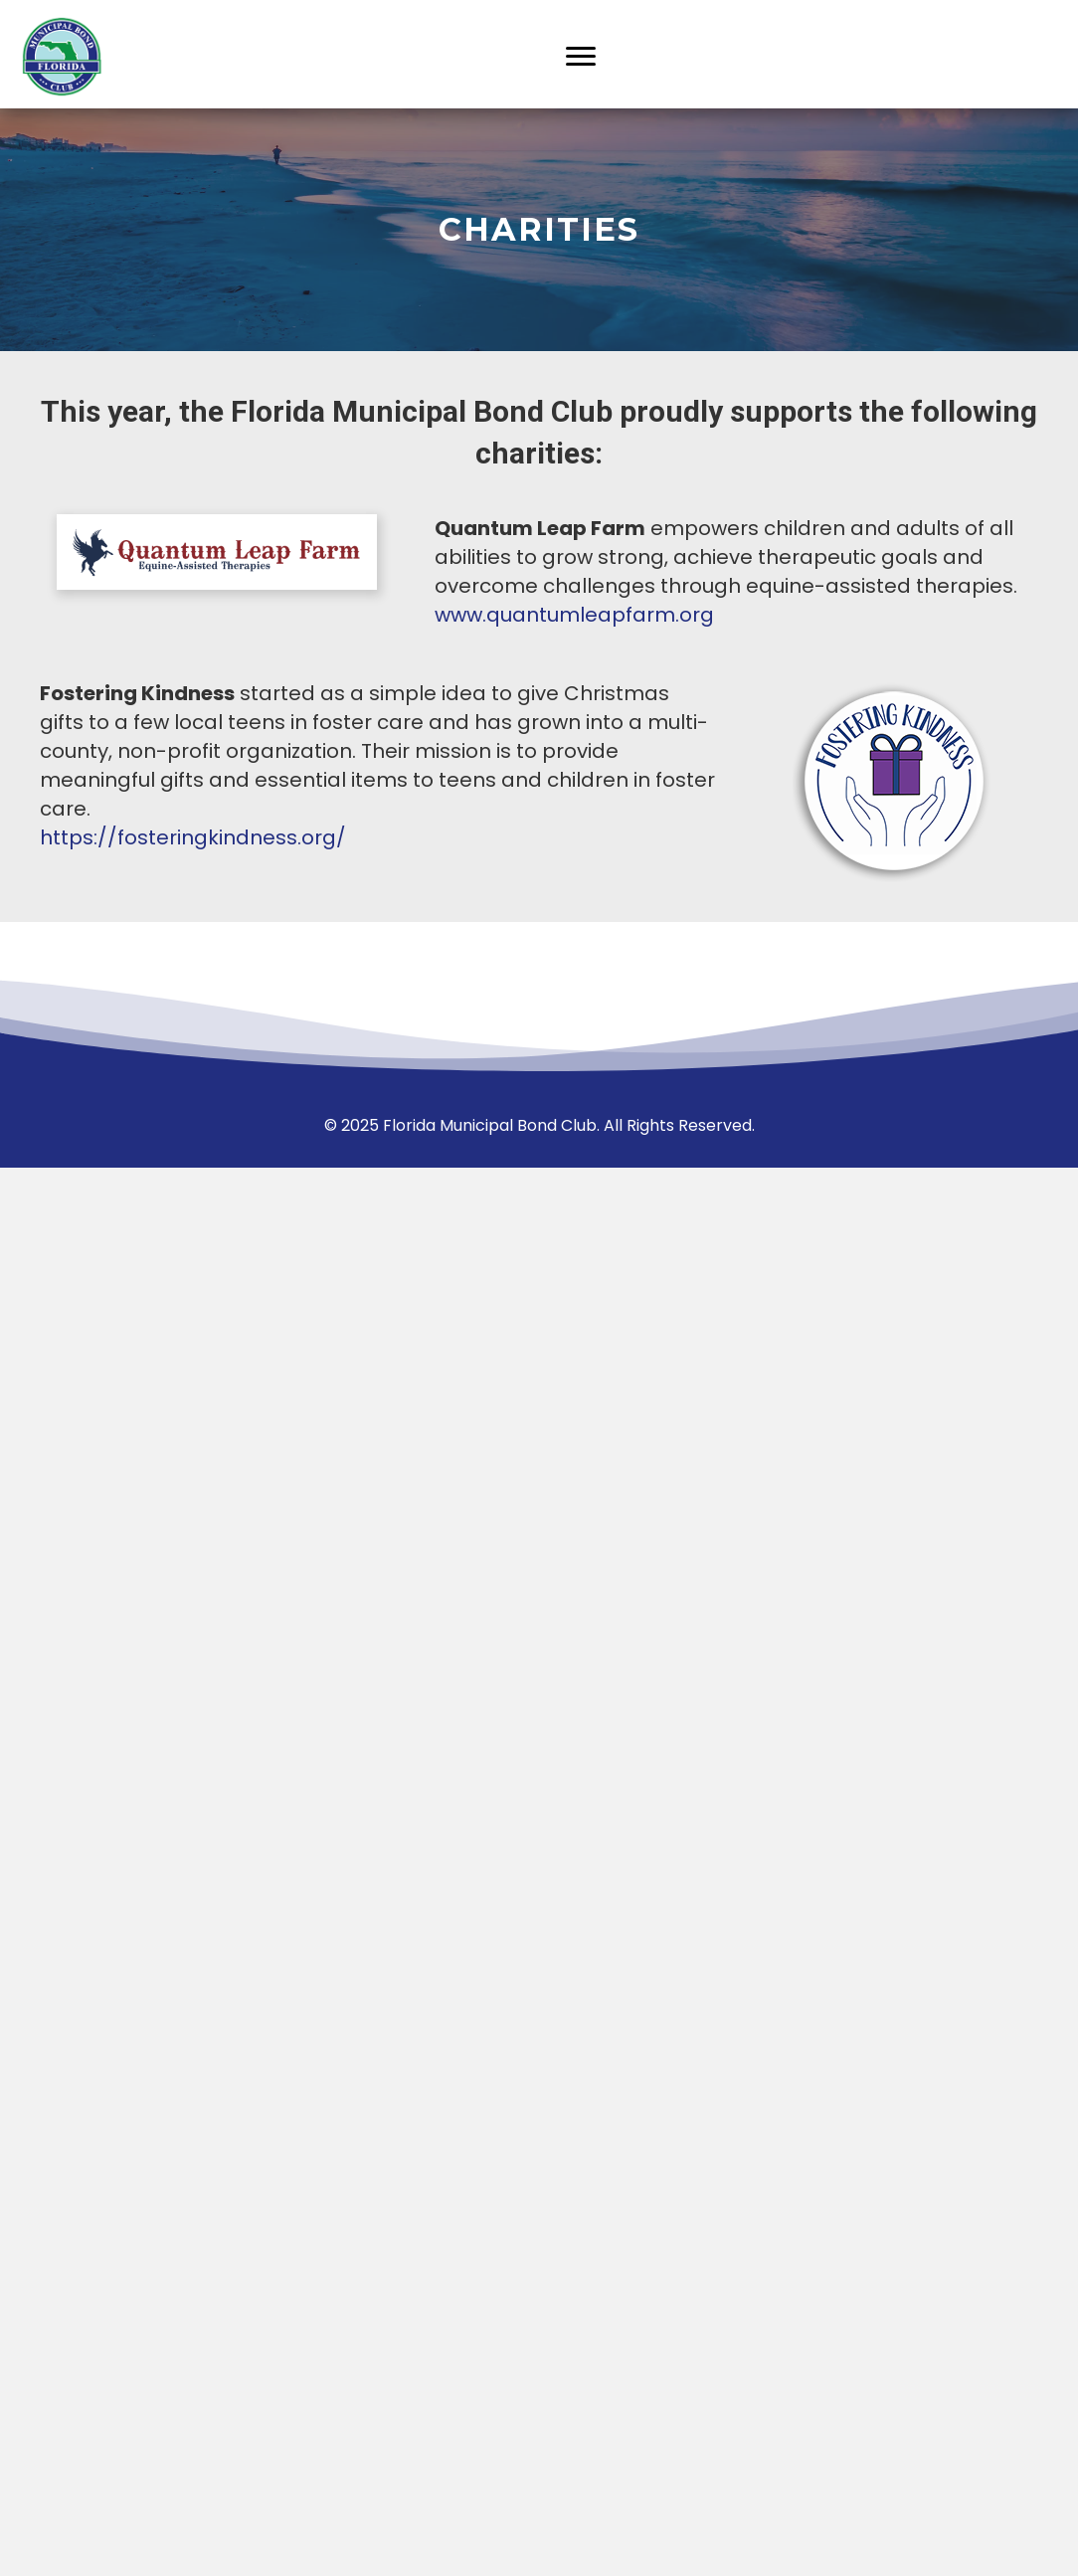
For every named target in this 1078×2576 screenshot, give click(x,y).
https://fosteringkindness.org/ (193, 837)
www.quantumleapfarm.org (574, 615)
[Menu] (581, 57)
